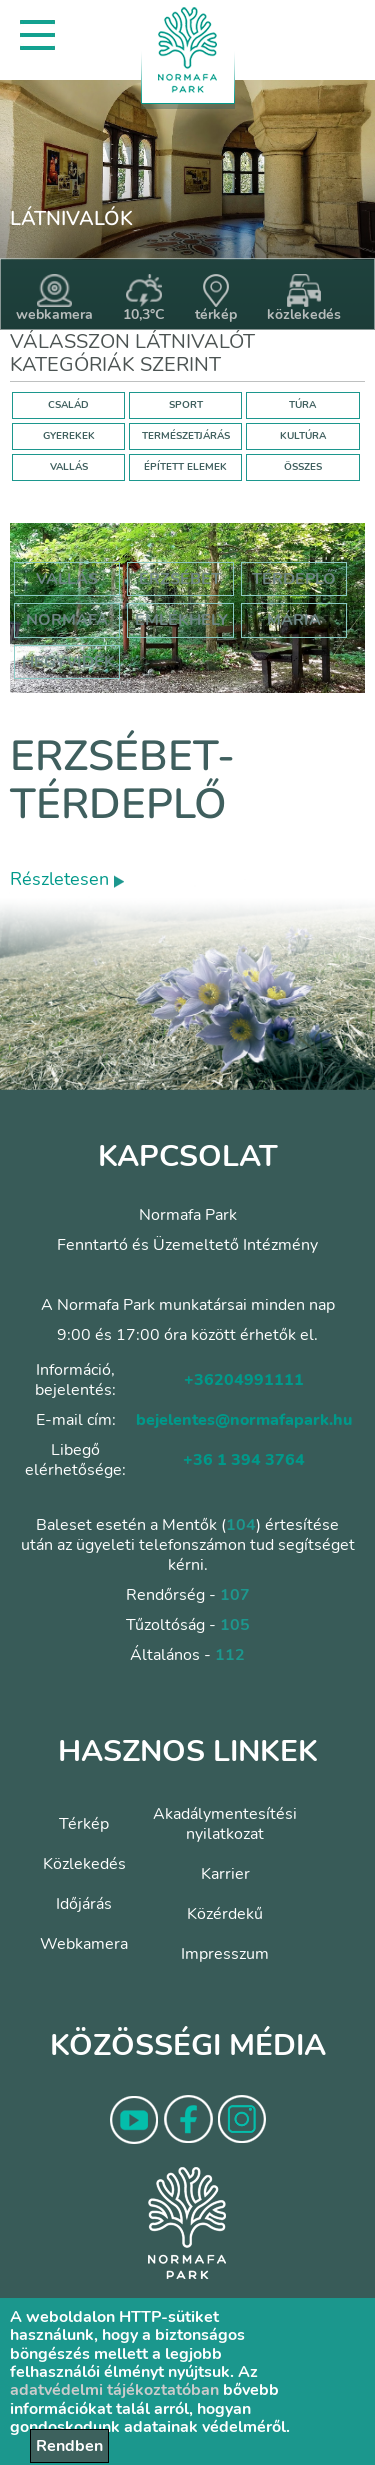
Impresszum (225, 1954)
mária (294, 620)
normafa (67, 620)
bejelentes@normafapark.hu (244, 1420)
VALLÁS (69, 467)
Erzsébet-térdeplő (122, 780)
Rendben (69, 2446)
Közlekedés (84, 1864)
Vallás (67, 579)
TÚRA (302, 405)
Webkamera (84, 1944)
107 (235, 1595)
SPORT (186, 405)
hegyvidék (68, 662)
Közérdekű (225, 1914)
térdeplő (294, 579)
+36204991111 (244, 1380)
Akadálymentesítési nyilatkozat (225, 1824)
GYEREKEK (69, 436)
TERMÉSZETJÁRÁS (186, 436)
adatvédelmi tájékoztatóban (114, 2390)
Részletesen (67, 879)
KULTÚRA (303, 436)
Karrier (225, 1874)
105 (235, 1625)
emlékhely (181, 620)
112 (230, 1655)
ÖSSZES (303, 467)
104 (241, 1525)
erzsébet (180, 579)
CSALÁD (68, 405)
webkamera (54, 299)
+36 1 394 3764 (244, 1460)
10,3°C (144, 299)
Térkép (84, 1824)
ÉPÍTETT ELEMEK (185, 467)
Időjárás (84, 1904)
